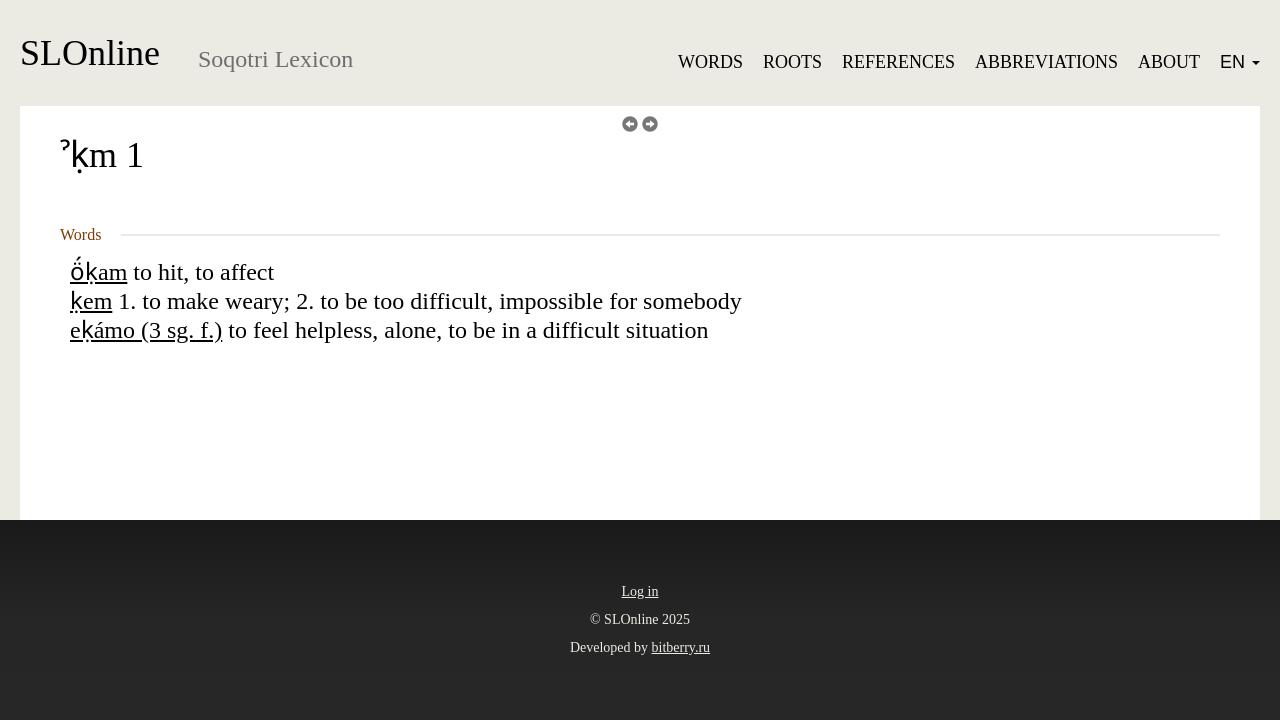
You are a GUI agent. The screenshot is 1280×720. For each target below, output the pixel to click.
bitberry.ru (681, 647)
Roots (792, 62)
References (898, 62)
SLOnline (90, 53)
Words (710, 62)
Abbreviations (1046, 62)
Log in (640, 591)
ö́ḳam (98, 272)
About (1169, 62)
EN (1240, 62)
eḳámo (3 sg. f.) (146, 330)
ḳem (91, 301)
